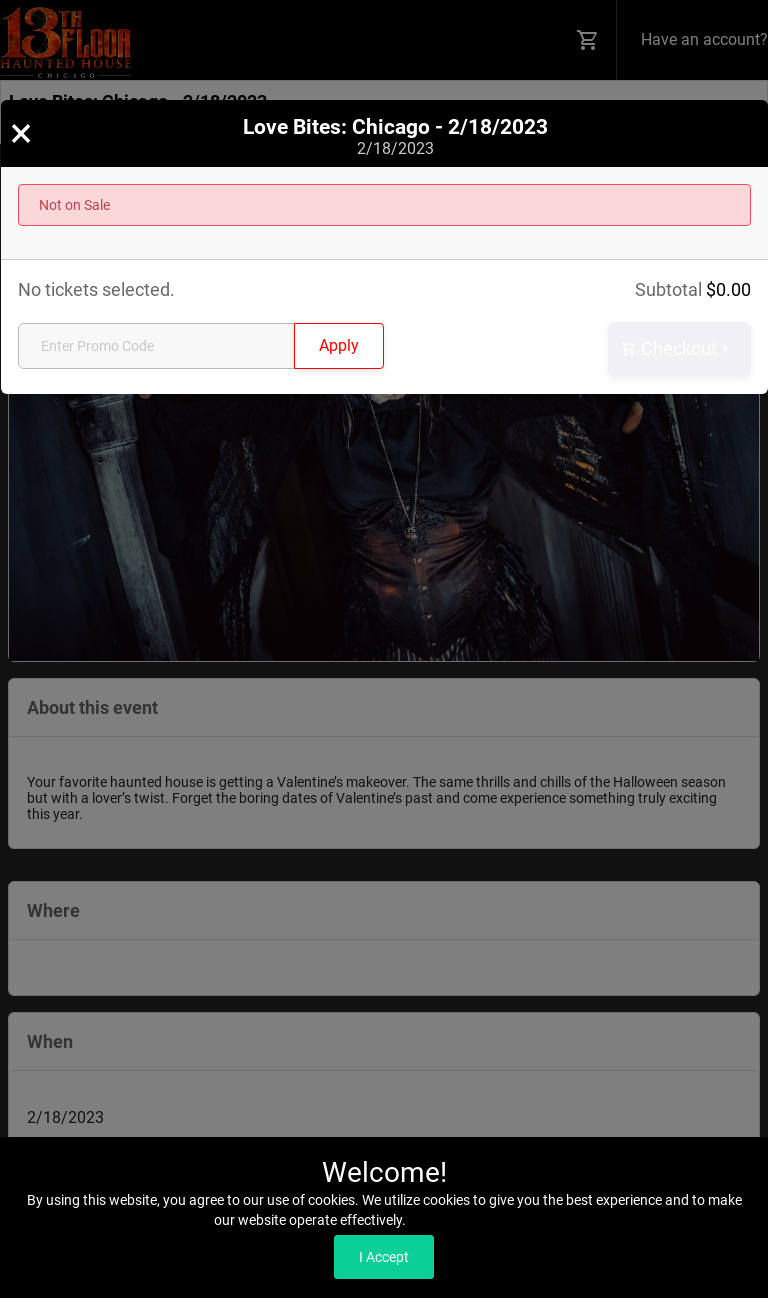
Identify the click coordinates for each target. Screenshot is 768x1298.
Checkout (677, 349)
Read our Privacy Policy (481, 1220)
